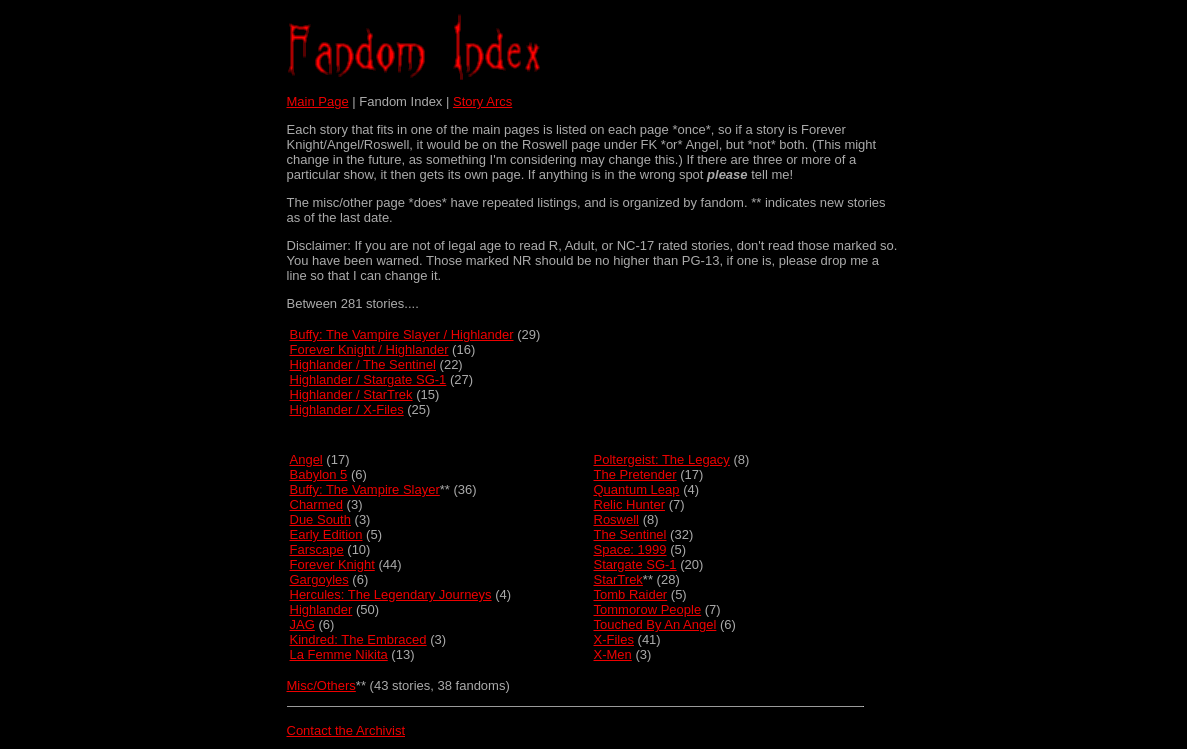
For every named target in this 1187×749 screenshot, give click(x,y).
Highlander (321, 609)
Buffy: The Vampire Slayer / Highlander (402, 334)
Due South (320, 519)
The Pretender (635, 474)
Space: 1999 (630, 549)
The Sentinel (630, 534)
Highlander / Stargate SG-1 (368, 379)
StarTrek (618, 579)
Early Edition (326, 534)
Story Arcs (482, 101)
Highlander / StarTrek (351, 394)
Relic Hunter (630, 504)
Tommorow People (648, 609)
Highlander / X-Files (347, 409)
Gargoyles (319, 579)
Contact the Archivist (346, 730)
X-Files (614, 639)
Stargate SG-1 (635, 564)
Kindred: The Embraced (358, 639)
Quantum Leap (637, 489)
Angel (306, 459)
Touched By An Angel (655, 624)
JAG (302, 624)
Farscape (317, 549)
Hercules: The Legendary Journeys (391, 594)
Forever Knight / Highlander (369, 349)
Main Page (318, 101)
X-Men (613, 654)
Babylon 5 (319, 474)
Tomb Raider (631, 594)
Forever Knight (332, 564)
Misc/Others (321, 685)
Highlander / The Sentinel (363, 364)
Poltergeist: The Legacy (662, 459)
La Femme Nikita (339, 654)
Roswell (617, 519)
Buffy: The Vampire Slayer (365, 489)
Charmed (316, 504)
